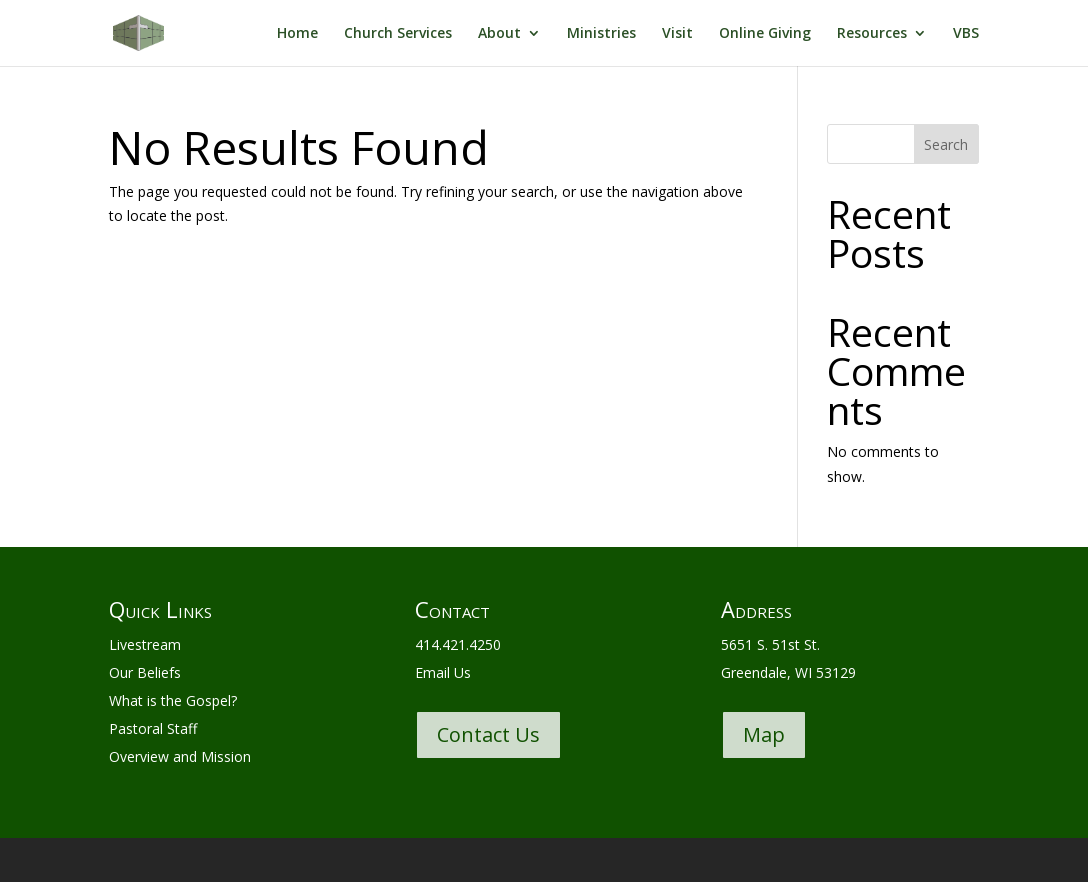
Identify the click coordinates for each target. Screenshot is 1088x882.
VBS (966, 34)
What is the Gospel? (173, 700)
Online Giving (765, 34)
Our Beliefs (145, 672)
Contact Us (488, 734)
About (499, 34)
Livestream (145, 644)
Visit (677, 34)
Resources (872, 34)
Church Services (398, 34)
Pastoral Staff (153, 728)
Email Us (443, 672)
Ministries (601, 34)
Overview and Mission (180, 756)
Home (297, 34)
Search (946, 144)
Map (764, 734)
